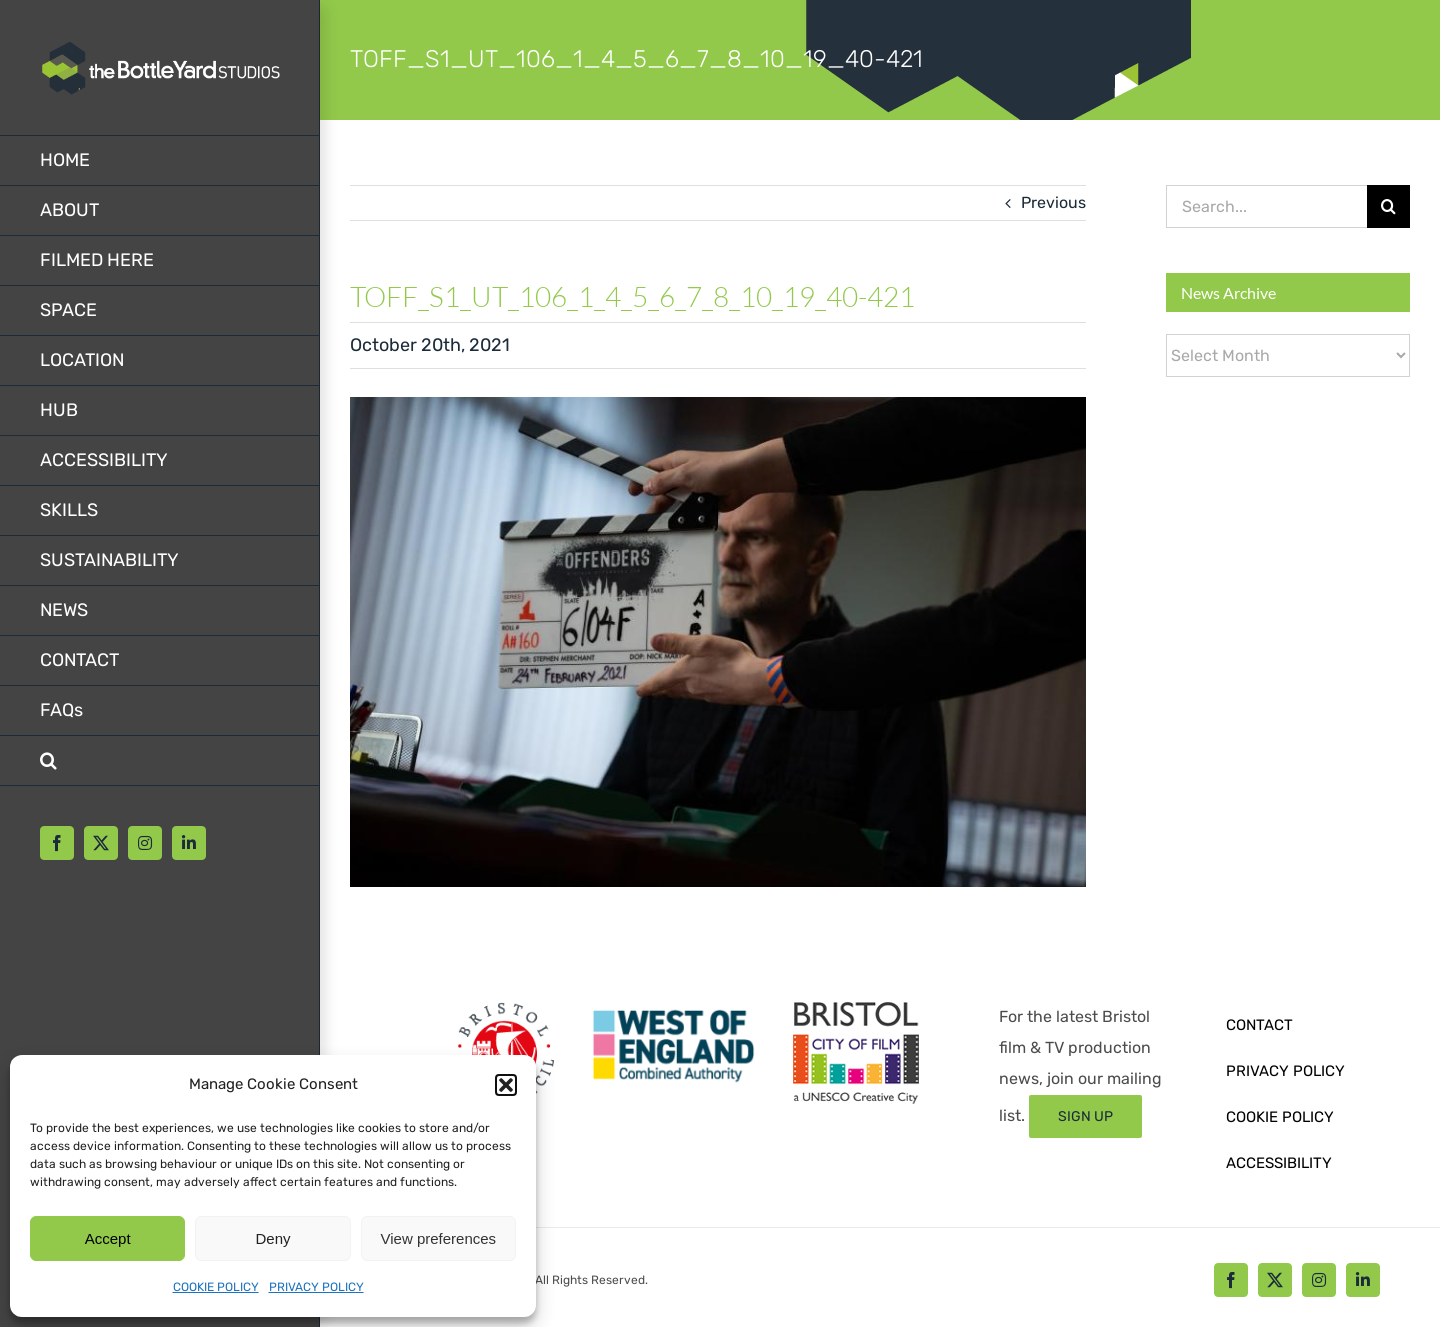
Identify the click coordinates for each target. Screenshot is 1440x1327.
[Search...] (1266, 206)
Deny (272, 1238)
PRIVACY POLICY (316, 1287)
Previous (1053, 202)
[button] (506, 1085)
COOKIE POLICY (216, 1287)
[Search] (1388, 206)
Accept (108, 1238)
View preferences (439, 1238)
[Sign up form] (1085, 1116)
